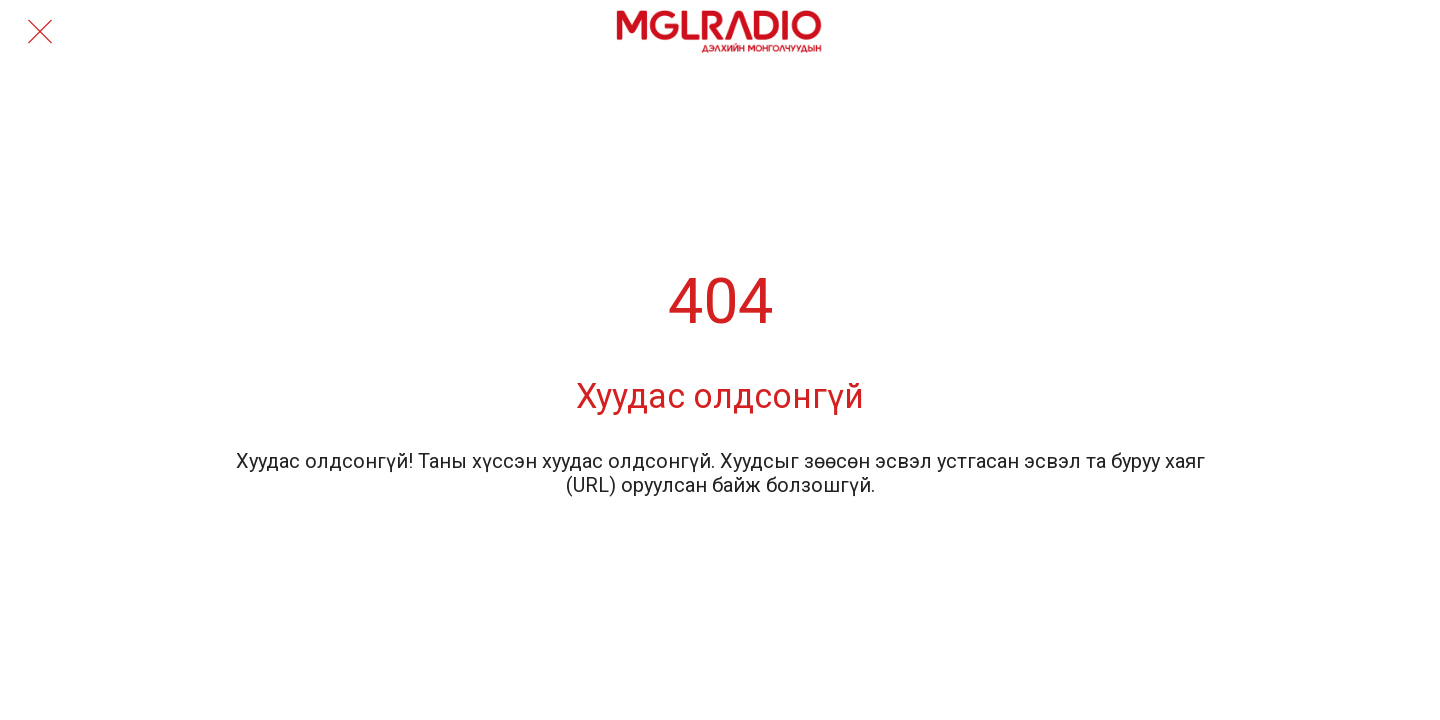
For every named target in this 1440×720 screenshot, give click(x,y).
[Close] (40, 32)
